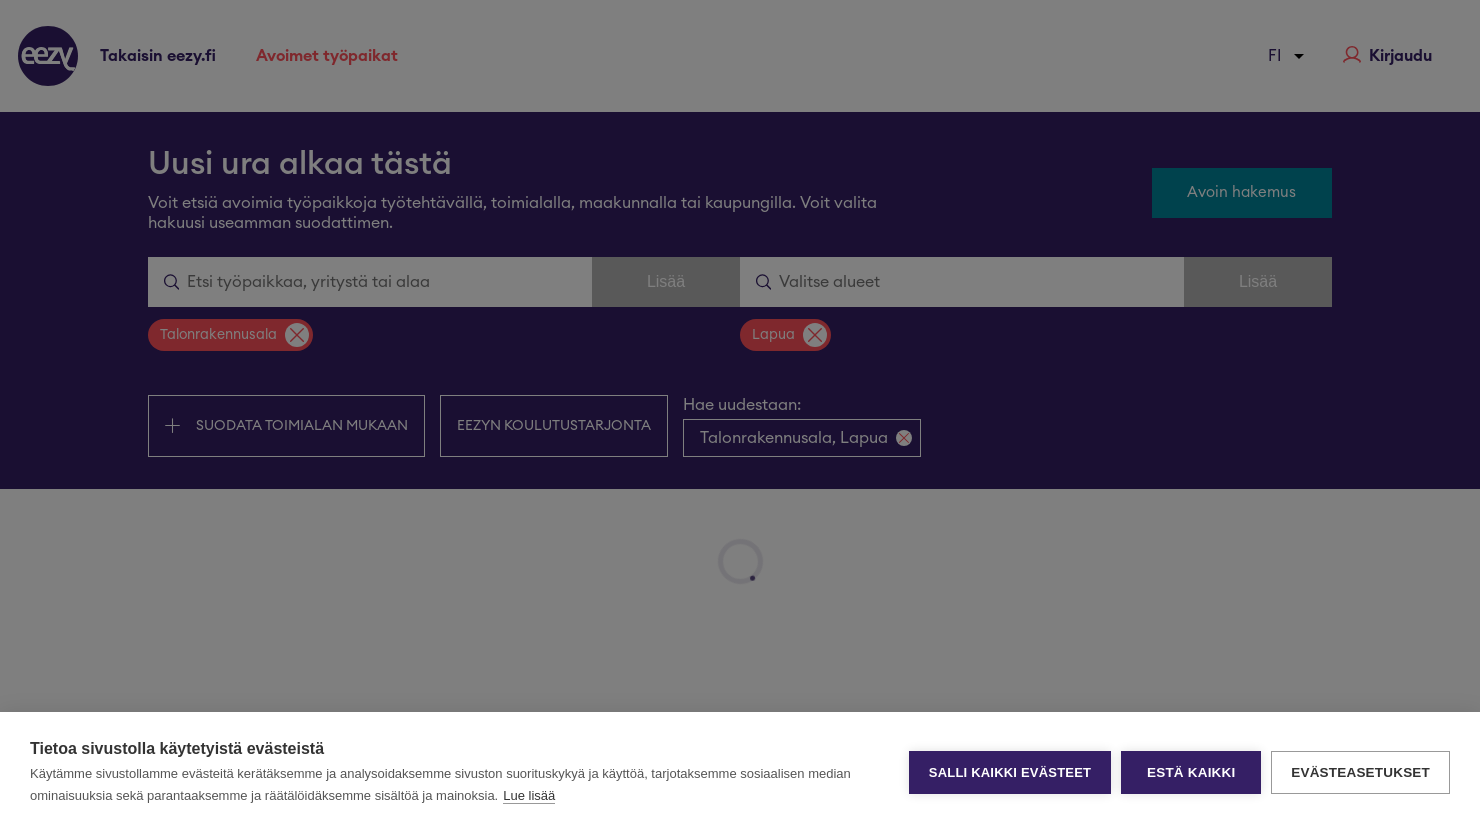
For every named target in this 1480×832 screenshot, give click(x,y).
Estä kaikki (1191, 772)
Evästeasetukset (1360, 772)
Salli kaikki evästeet (1010, 772)
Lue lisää (529, 795)
